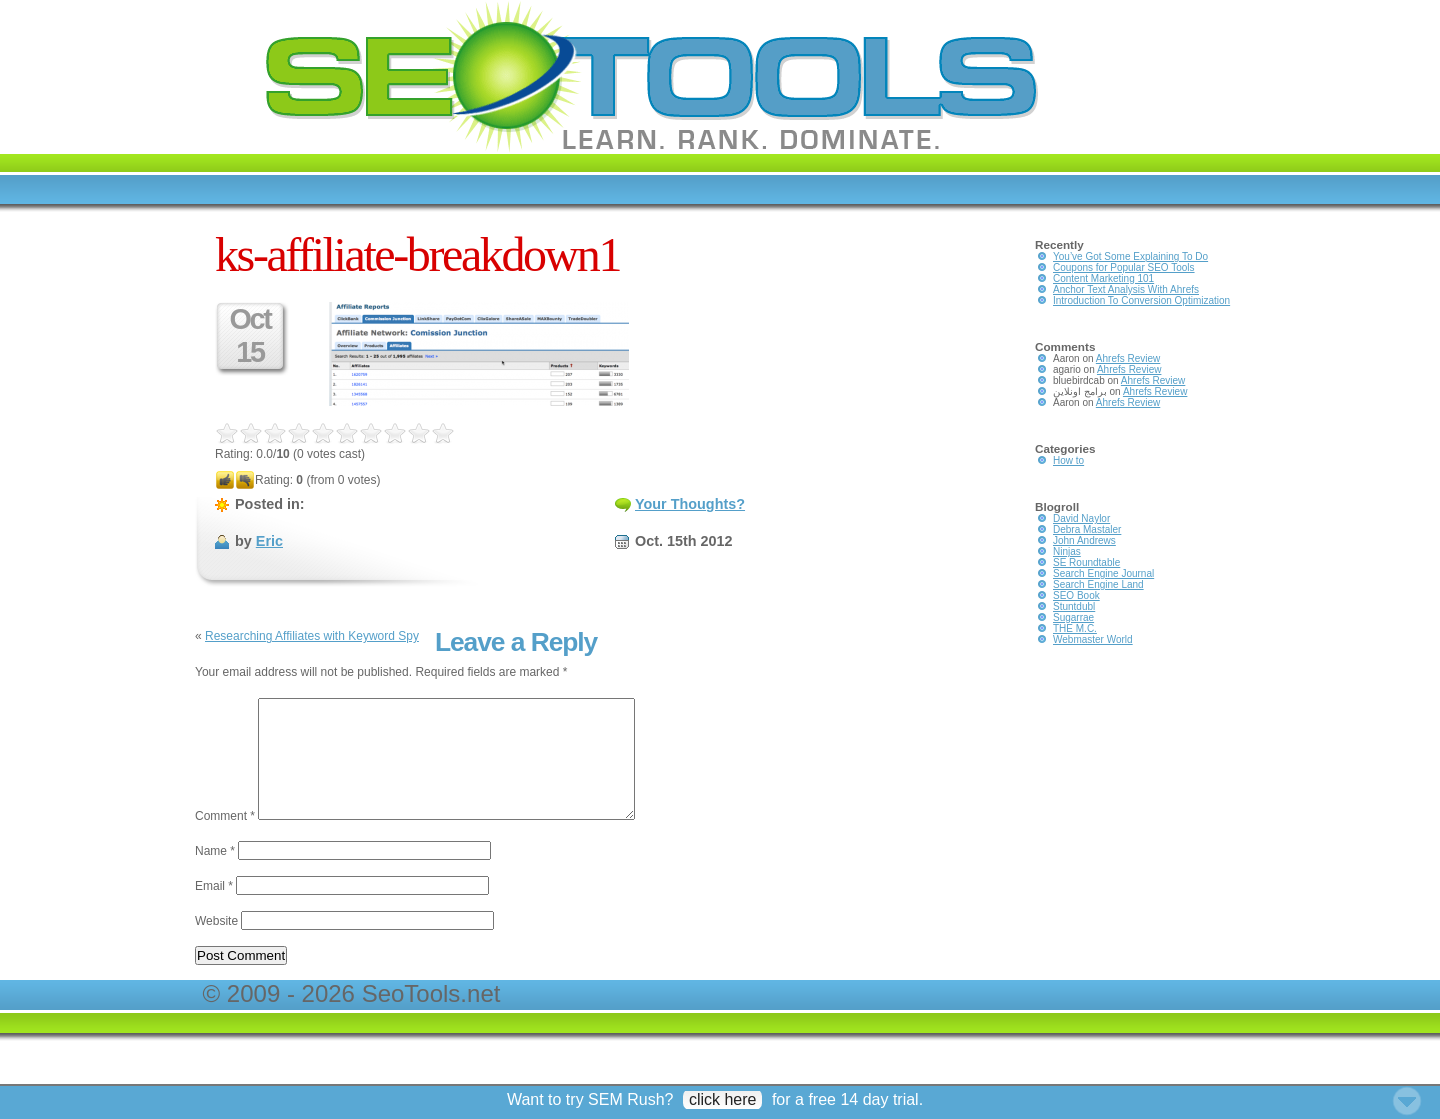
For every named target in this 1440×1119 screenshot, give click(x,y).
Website (216, 945)
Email (214, 910)
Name (215, 875)
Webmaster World (1093, 639)
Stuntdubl (1074, 606)
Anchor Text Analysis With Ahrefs (1126, 289)
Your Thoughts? (690, 504)
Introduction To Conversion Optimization (1141, 300)
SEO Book (1076, 595)
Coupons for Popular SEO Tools (1124, 267)
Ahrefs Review (1128, 358)
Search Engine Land (1098, 584)
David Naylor (1081, 518)
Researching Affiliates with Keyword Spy (312, 636)
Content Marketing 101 (1103, 278)
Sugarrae (1073, 617)
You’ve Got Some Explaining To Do (1130, 256)
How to (1068, 460)
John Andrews (1084, 540)
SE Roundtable (1086, 562)
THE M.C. (1075, 628)
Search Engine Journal (1103, 573)
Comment (225, 840)
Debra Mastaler (1087, 529)
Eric (269, 541)
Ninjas (1067, 551)
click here (723, 1099)
